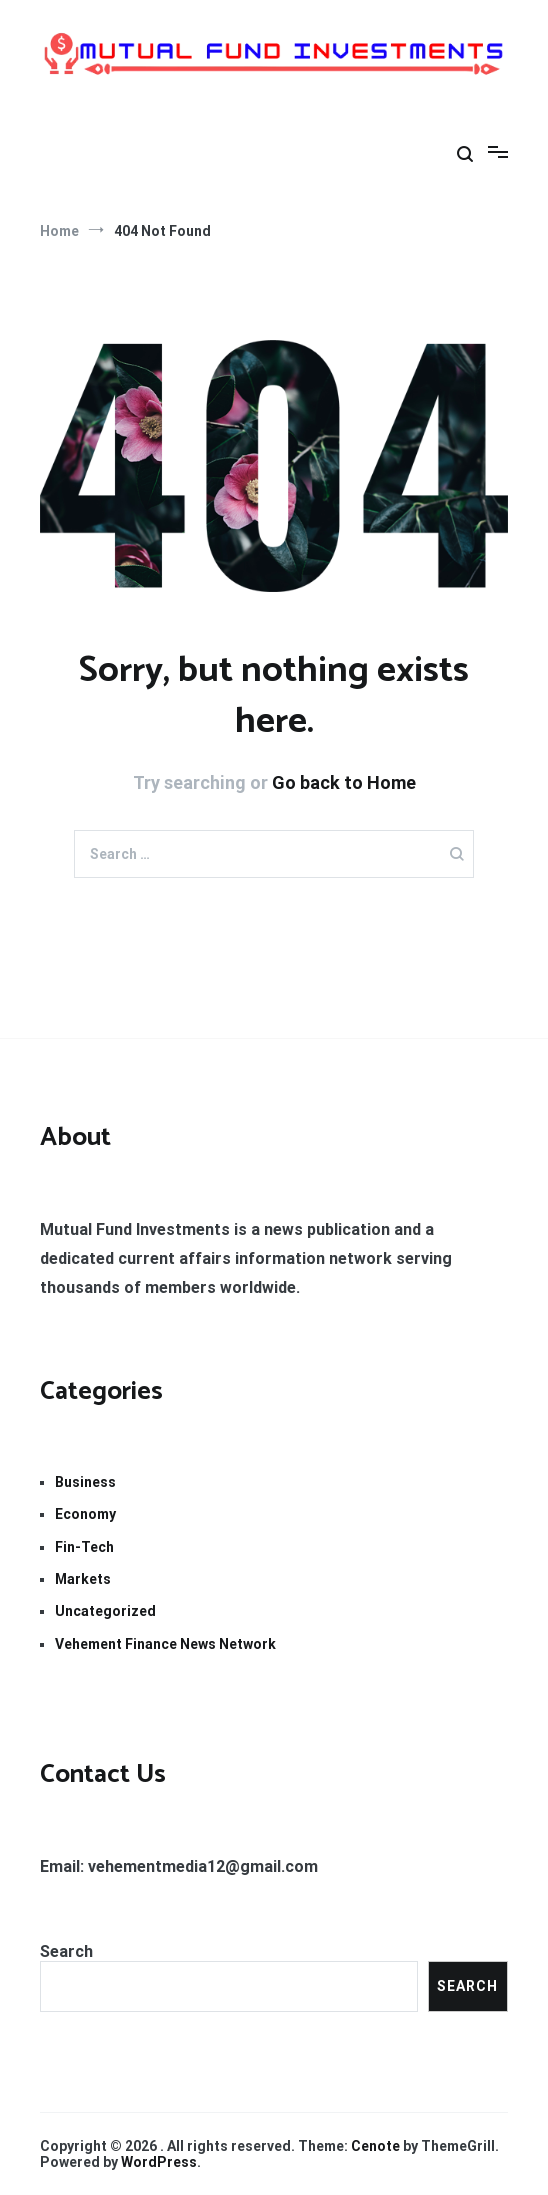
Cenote (375, 2146)
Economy (85, 1514)
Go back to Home (344, 782)
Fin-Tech (84, 1547)
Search (66, 1951)
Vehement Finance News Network (165, 1644)
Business (85, 1482)
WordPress (159, 2162)
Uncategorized (105, 1611)
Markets (83, 1579)
